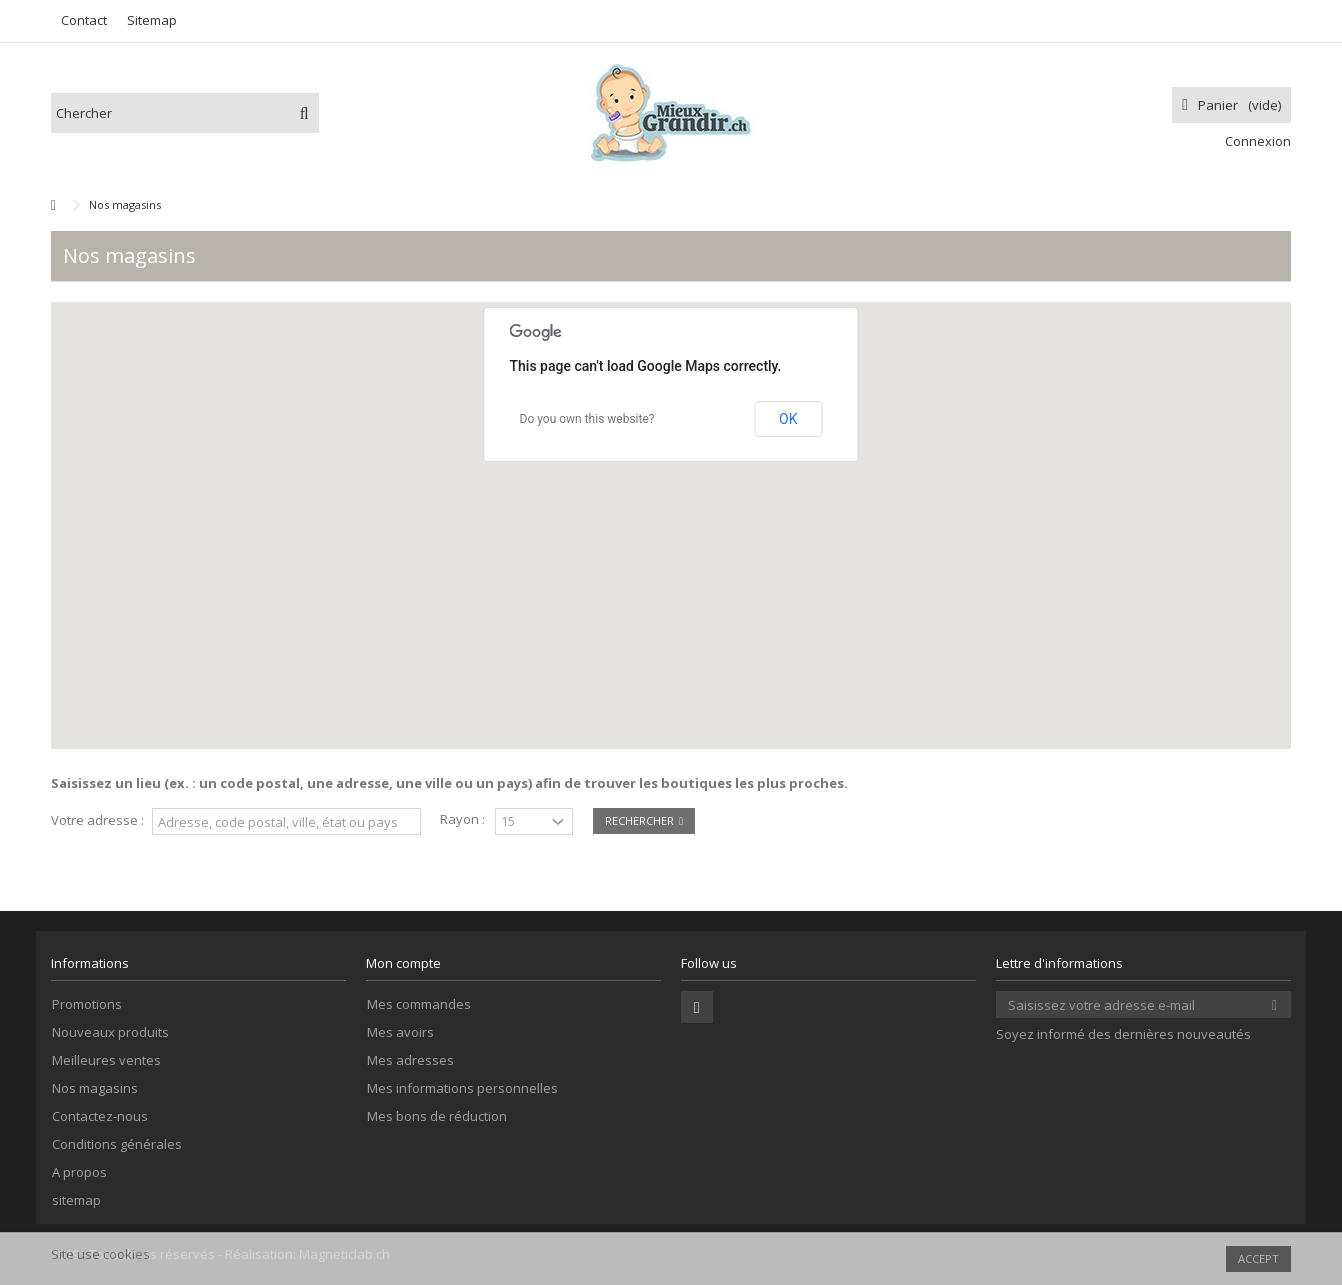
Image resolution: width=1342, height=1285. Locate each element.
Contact (84, 20)
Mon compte (403, 963)
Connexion (1256, 141)
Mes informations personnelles (462, 1088)
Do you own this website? (587, 419)
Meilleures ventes (106, 1060)
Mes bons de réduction (437, 1116)
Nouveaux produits (110, 1032)
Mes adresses (410, 1060)
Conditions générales (117, 1144)
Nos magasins (95, 1088)
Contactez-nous (100, 1116)
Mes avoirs (400, 1032)
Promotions (87, 1004)
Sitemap (152, 20)
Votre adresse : (97, 820)
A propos (79, 1172)
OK (788, 419)
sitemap (76, 1200)
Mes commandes (419, 1004)
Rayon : (462, 819)
